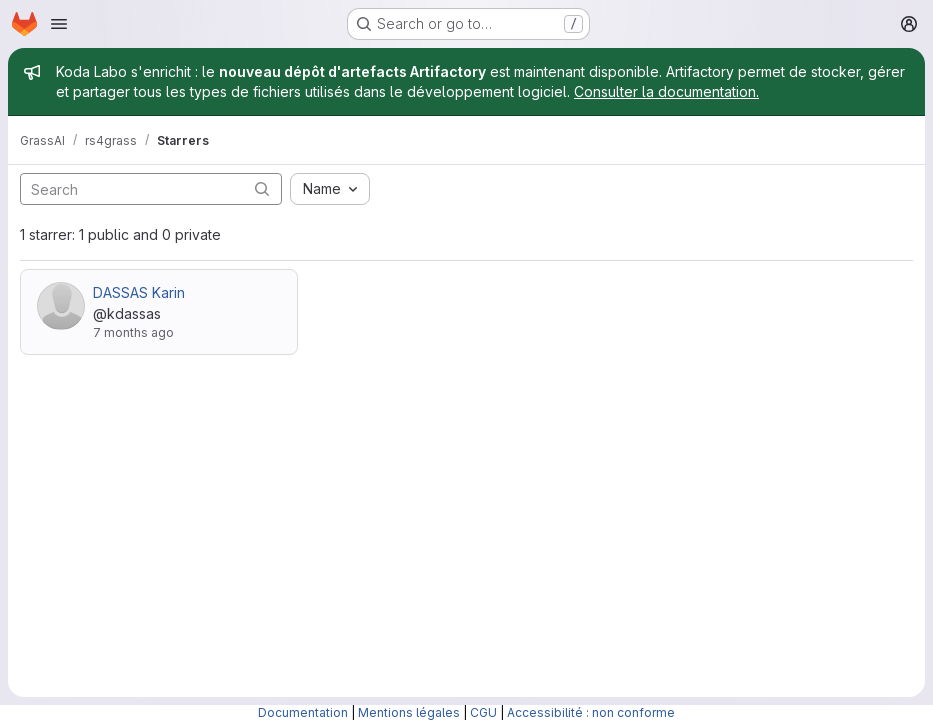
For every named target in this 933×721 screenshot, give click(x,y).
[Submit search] (262, 188)
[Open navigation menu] (59, 24)
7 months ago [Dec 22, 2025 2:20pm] (133, 332)
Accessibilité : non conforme (591, 712)
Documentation (303, 712)
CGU (483, 712)
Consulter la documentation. (666, 91)
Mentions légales (409, 712)
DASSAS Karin (139, 292)
